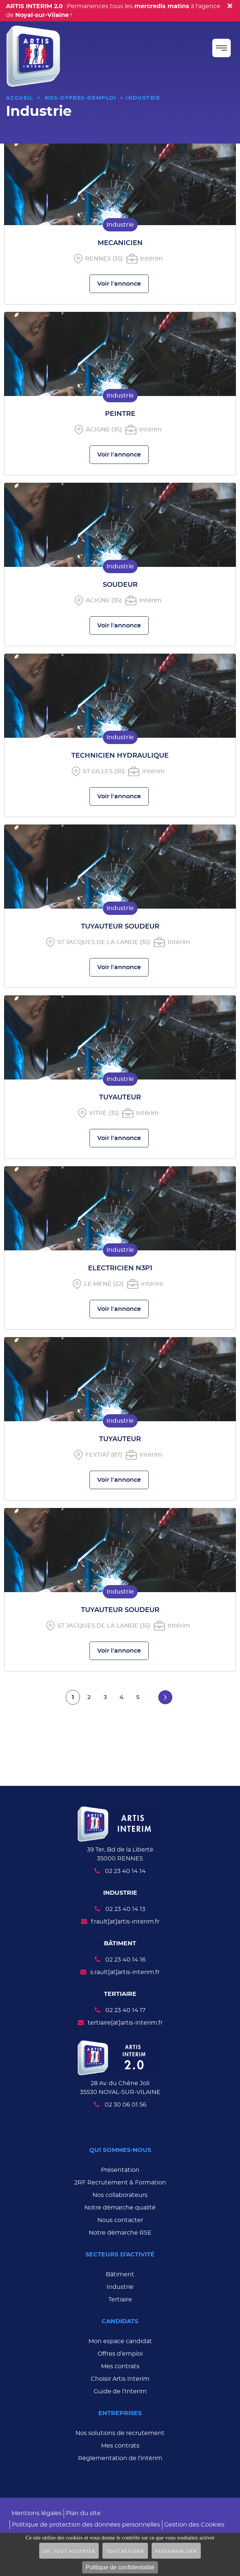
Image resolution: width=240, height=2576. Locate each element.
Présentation (120, 2170)
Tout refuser (125, 2551)
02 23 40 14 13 (125, 1909)
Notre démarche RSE (120, 2233)
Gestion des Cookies (194, 2525)
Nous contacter (120, 2220)
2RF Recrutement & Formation (120, 2183)
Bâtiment (120, 2274)
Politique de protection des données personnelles (86, 2525)
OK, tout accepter (69, 2551)
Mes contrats (120, 2366)
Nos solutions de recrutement (120, 2433)
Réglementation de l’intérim (120, 2458)
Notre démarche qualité (120, 2208)
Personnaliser (176, 2551)
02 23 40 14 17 (125, 2010)
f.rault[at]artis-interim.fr (125, 1922)
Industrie (120, 2287)
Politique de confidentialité (120, 2567)
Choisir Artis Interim (120, 2379)
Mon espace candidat (120, 2341)
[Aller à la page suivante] (165, 1697)
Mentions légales (36, 2513)
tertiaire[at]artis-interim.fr (125, 2023)
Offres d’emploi (120, 2354)
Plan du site (83, 2513)
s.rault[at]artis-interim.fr (125, 1972)
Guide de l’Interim (120, 2391)
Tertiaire (120, 2300)
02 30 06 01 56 (125, 2105)
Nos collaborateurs (120, 2195)
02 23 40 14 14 (125, 1871)
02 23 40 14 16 (125, 1960)
